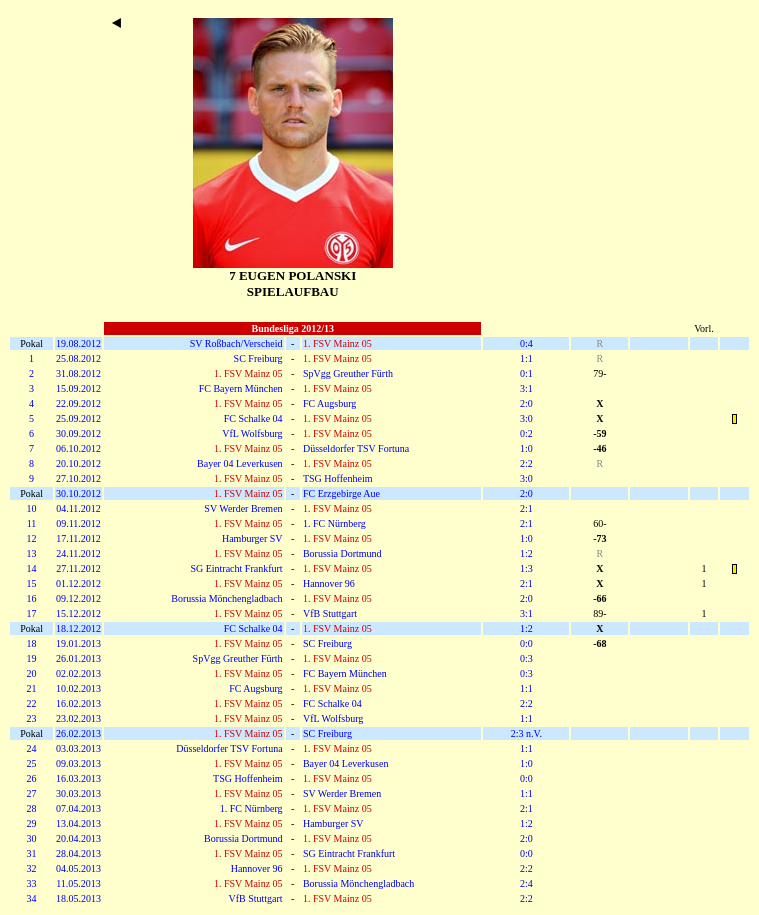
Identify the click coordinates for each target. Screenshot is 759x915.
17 (32, 613)
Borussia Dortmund (342, 553)
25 (32, 763)
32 (32, 868)
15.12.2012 (78, 613)
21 (32, 688)
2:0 (526, 403)
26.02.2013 (78, 733)
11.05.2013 (78, 883)
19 (32, 658)
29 (32, 823)
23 (32, 718)
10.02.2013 (78, 688)
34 (32, 898)
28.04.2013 (78, 853)
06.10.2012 (78, 448)
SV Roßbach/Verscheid (236, 343)
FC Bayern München (241, 388)
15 (32, 583)
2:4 (526, 883)
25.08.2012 (78, 358)
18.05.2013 (78, 898)
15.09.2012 (78, 388)
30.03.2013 (78, 793)
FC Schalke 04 (253, 418)
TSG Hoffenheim (338, 478)
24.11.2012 (78, 553)
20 (32, 673)
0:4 (526, 343)
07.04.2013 (78, 808)
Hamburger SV (252, 538)
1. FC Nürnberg (334, 523)
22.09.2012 (78, 403)
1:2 (526, 553)
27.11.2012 (78, 568)
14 (32, 568)
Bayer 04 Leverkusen (240, 463)
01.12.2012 (78, 583)
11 (32, 523)
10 (32, 508)
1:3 (526, 568)
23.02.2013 (78, 718)
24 (32, 748)
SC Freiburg (258, 358)
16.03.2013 (78, 778)
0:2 (526, 433)
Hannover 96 (329, 583)
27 (32, 793)
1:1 (526, 358)
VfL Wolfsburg (252, 433)
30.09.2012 (78, 433)
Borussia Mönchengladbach (226, 598)
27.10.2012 (78, 478)
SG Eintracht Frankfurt (236, 568)
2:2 (526, 463)
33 (32, 883)
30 (32, 838)
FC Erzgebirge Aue (341, 493)
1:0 (526, 448)
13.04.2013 (78, 823)
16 (32, 598)
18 (32, 643)
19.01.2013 (78, 643)
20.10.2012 (78, 463)
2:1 (526, 508)
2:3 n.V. (526, 733)
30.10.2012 (78, 493)
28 (32, 808)
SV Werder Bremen (243, 508)
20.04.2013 (78, 838)
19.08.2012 (78, 343)
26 (32, 778)
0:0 (526, 643)
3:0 (526, 418)
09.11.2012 (78, 523)
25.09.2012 (78, 418)
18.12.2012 (78, 628)
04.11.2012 (78, 508)
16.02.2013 (78, 703)
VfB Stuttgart (330, 613)
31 (32, 853)
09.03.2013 (78, 763)
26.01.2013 (78, 658)
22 (32, 703)
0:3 (526, 658)
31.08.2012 (78, 373)
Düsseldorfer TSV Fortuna (356, 448)
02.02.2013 (78, 673)
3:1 (526, 388)
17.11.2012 (78, 538)
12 (32, 538)
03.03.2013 (78, 748)
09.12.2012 (78, 598)
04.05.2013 (78, 868)
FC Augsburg (329, 403)
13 (32, 553)
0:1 (526, 373)
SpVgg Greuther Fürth (348, 373)
